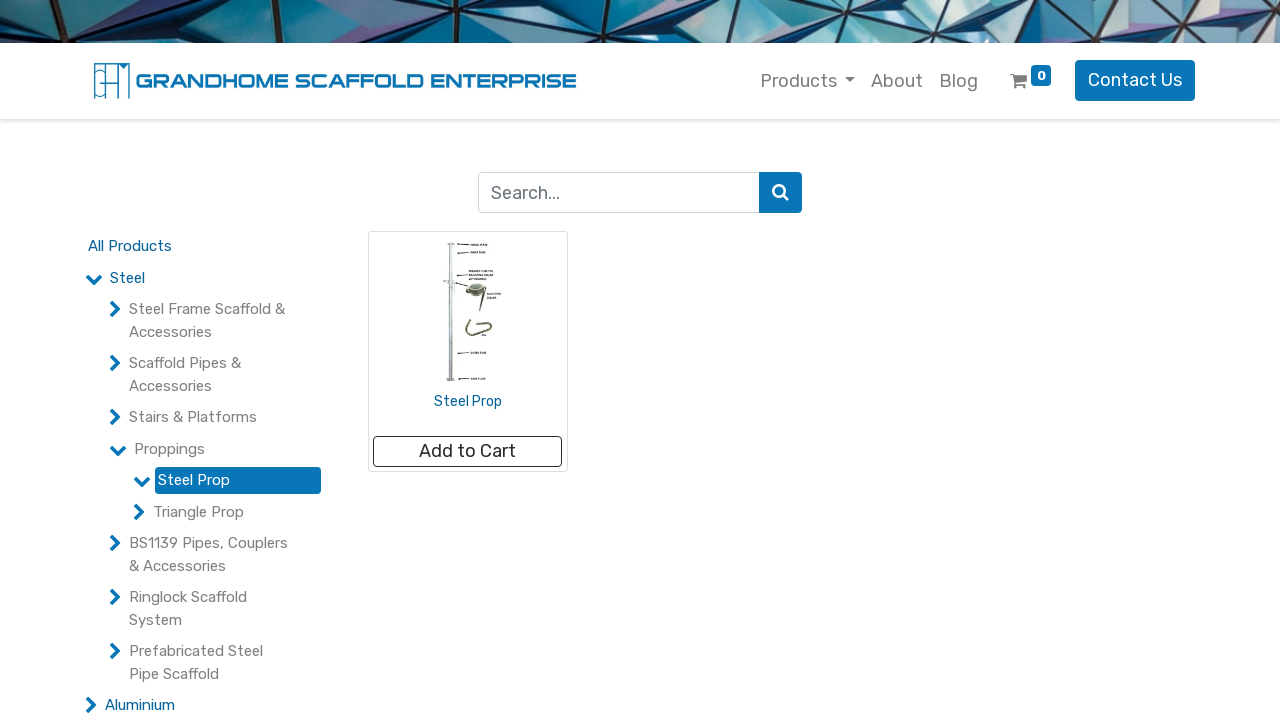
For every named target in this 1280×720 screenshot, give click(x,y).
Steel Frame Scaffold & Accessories (207, 320)
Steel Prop (194, 480)
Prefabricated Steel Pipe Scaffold (196, 662)
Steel (127, 278)
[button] (467, 451)
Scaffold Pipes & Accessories (185, 374)
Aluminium (140, 705)
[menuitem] (897, 81)
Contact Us (1135, 80)
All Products (130, 246)
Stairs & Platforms (193, 417)
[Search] (780, 192)
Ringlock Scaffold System (188, 608)
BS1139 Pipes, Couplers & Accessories (208, 554)
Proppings (169, 449)
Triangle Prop (198, 512)
